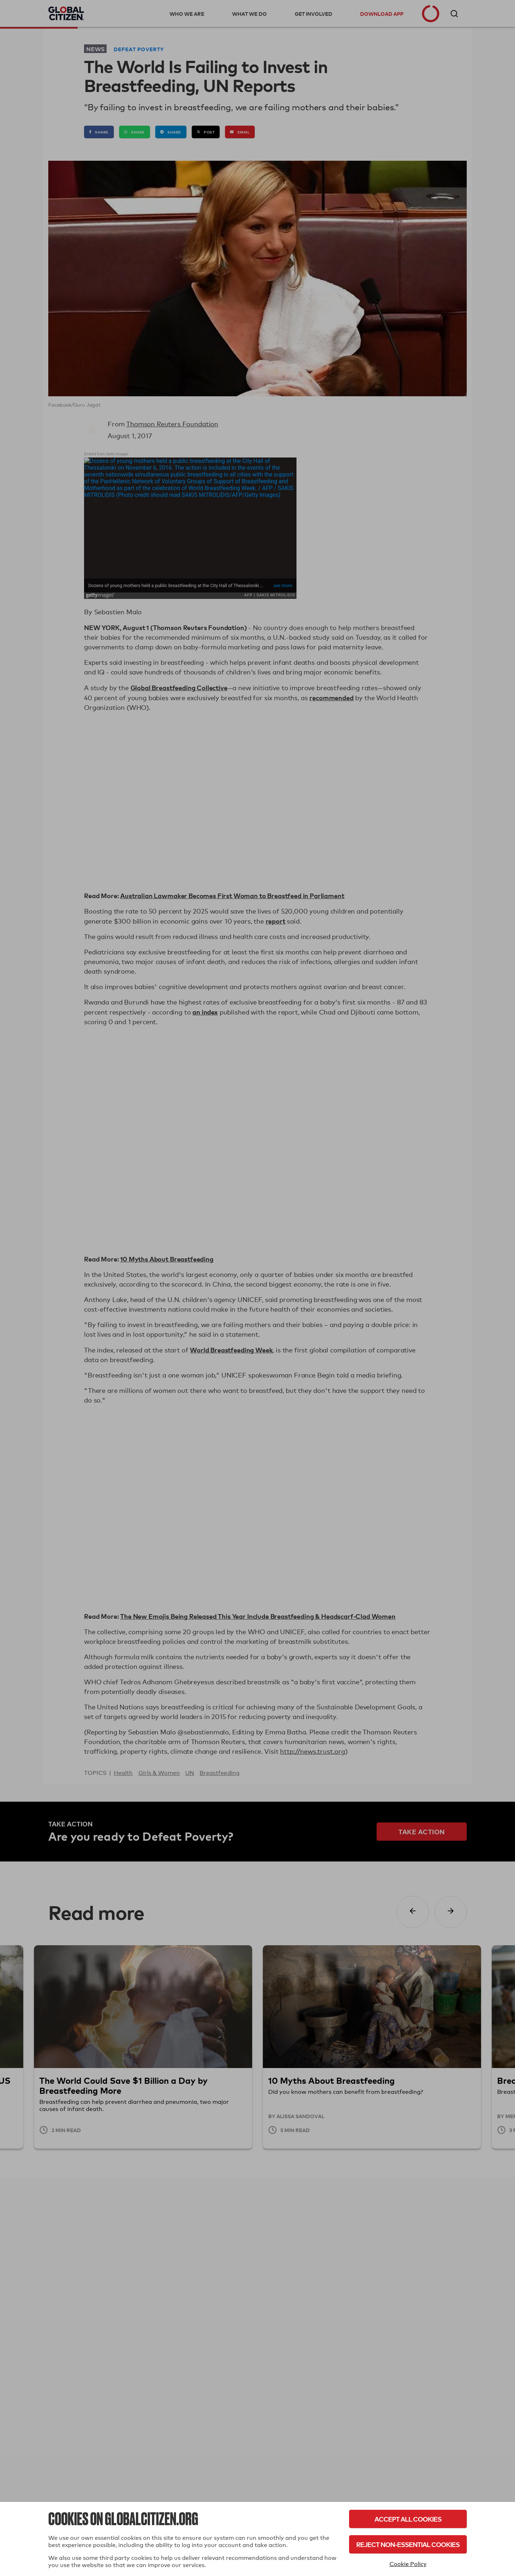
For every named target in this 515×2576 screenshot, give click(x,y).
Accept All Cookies (407, 2518)
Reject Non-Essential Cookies (408, 2544)
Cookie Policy (408, 2564)
